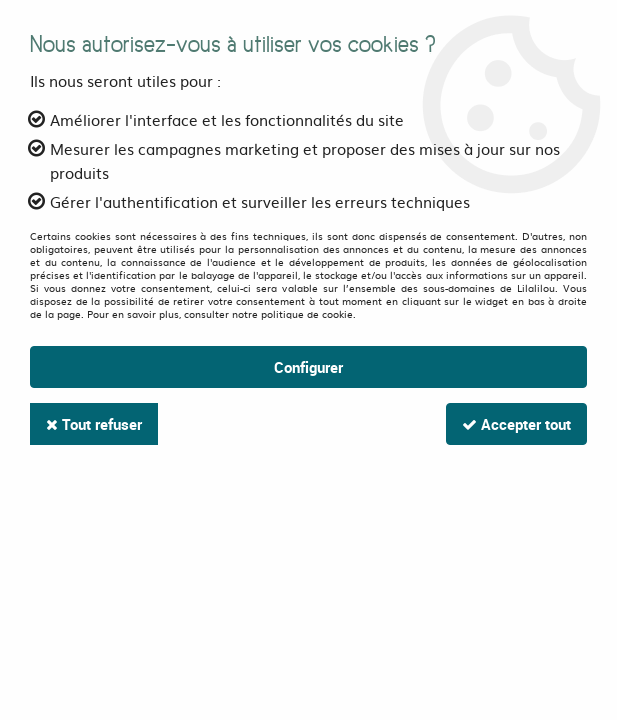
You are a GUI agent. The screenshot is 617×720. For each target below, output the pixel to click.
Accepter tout (516, 424)
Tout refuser (94, 424)
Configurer (308, 367)
